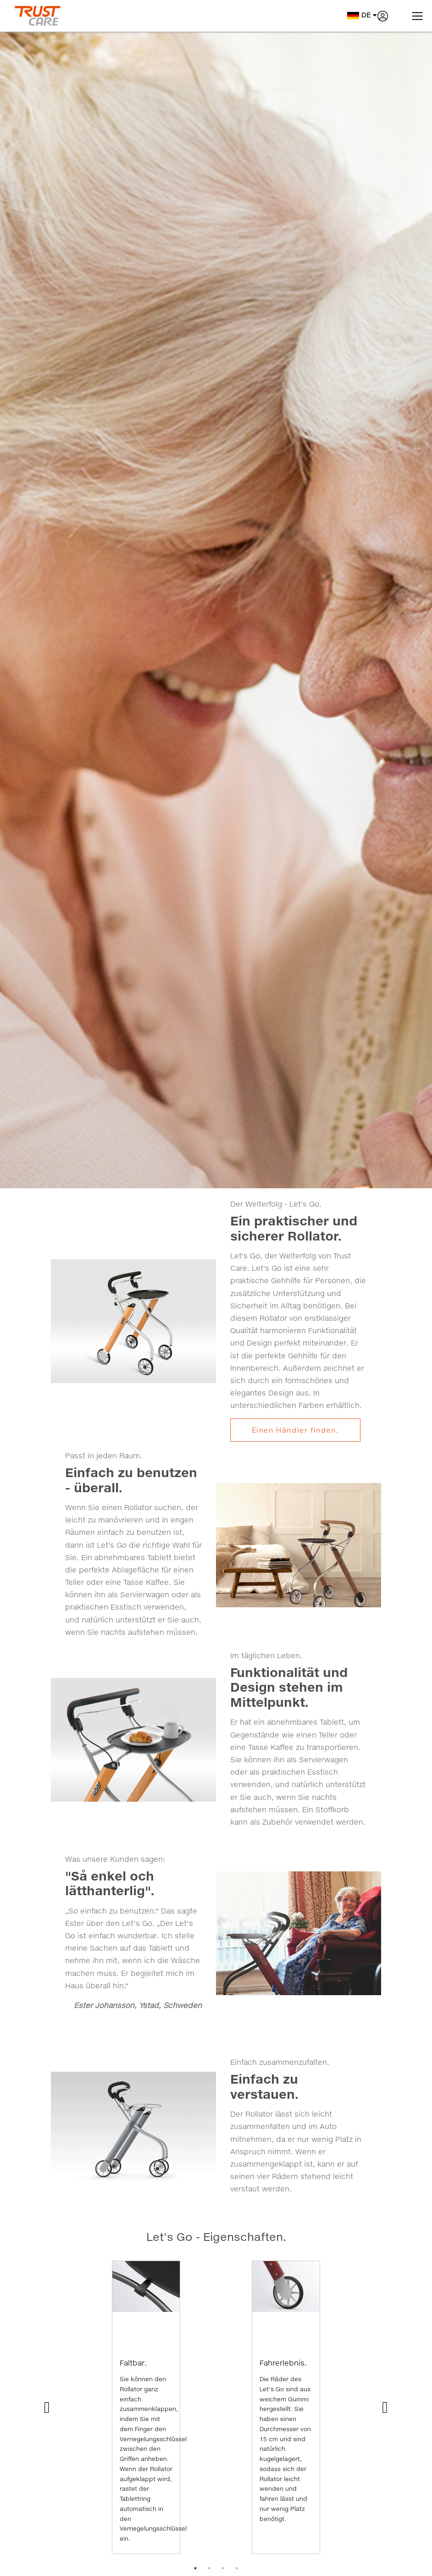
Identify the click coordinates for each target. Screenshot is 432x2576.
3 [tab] (222, 2568)
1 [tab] (195, 2568)
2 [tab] (209, 2568)
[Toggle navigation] (417, 16)
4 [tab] (236, 2568)
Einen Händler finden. (295, 1430)
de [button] (362, 15)
